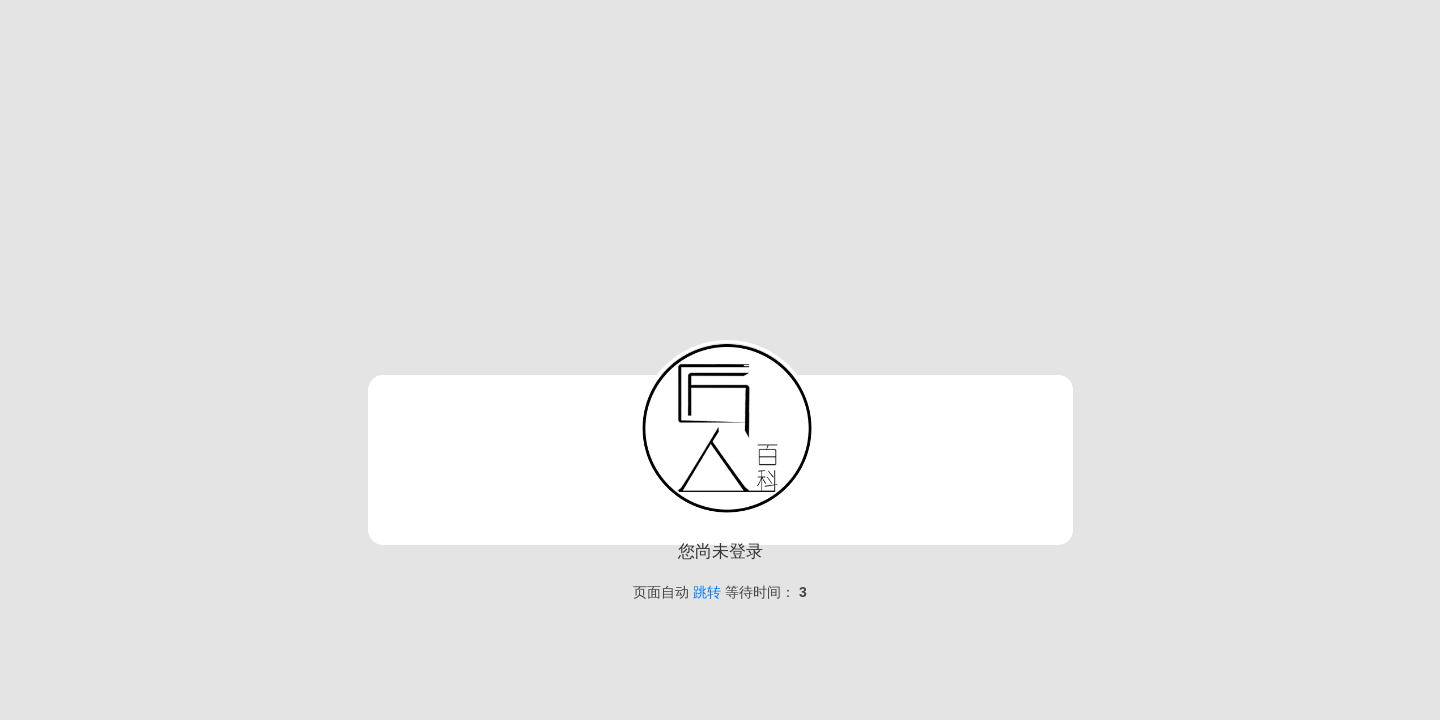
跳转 (707, 592)
